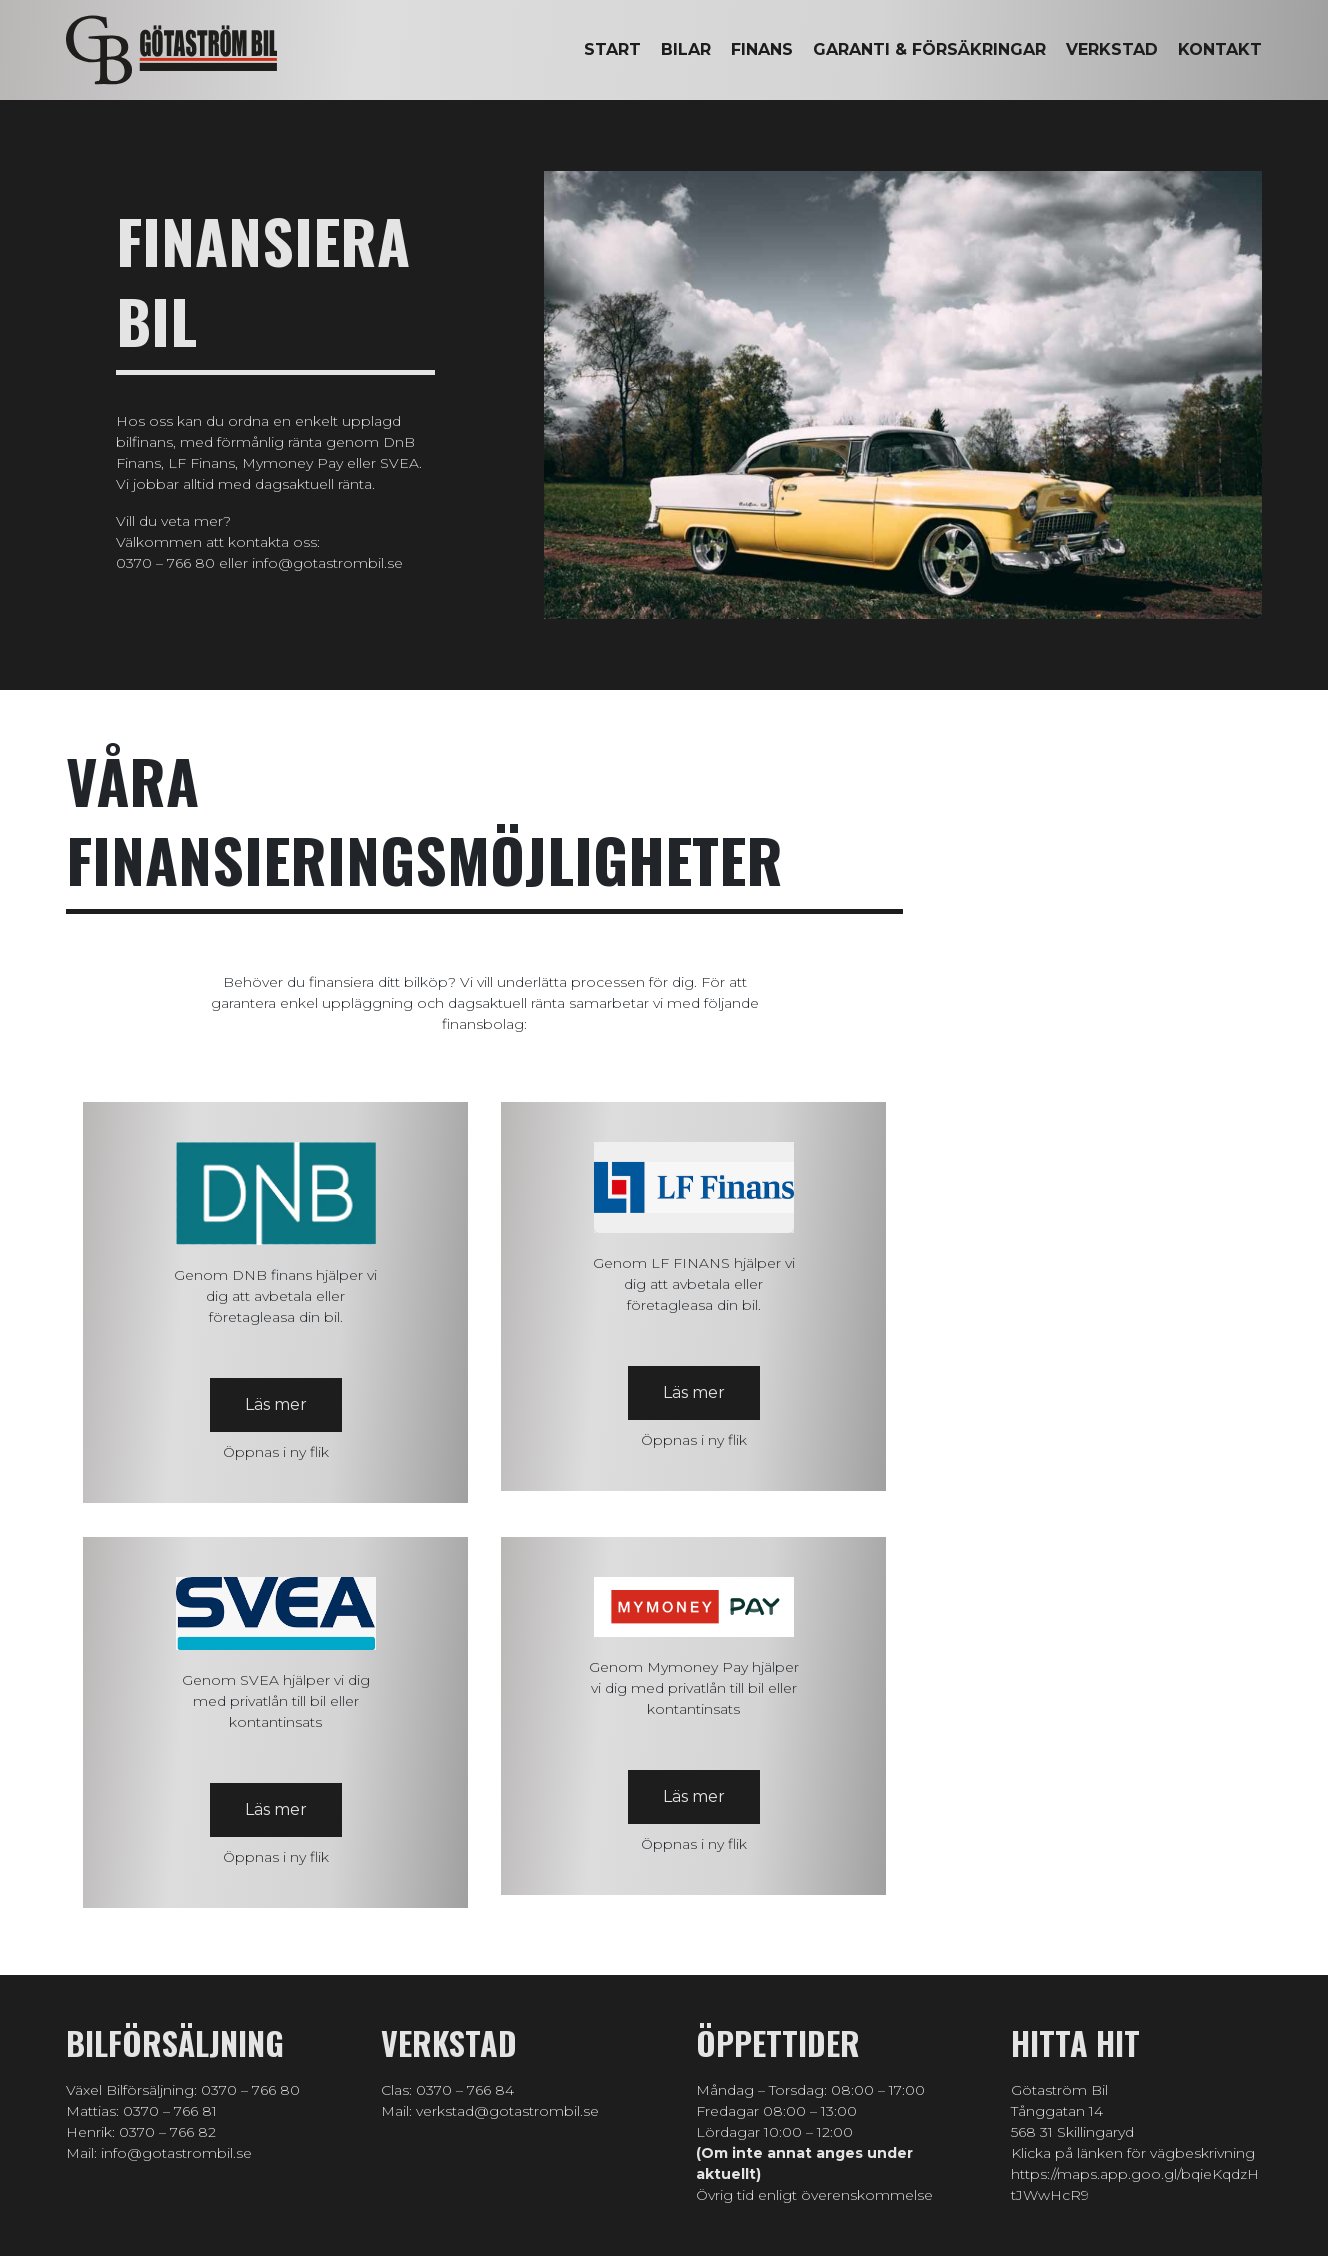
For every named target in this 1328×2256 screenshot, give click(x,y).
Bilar (686, 49)
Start (612, 49)
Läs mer (276, 1404)
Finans (762, 49)
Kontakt (1220, 49)
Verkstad (1112, 49)
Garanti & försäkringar (929, 49)
